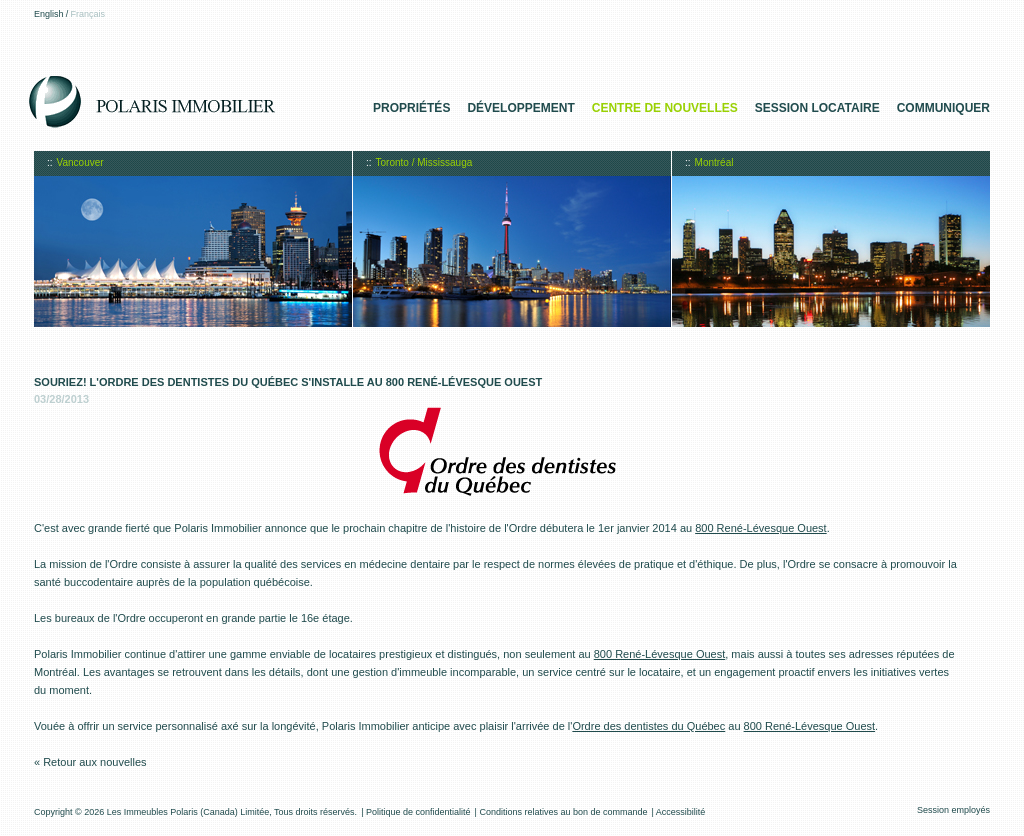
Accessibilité (681, 812)
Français (88, 14)
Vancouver (80, 162)
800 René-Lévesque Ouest (760, 528)
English (49, 14)
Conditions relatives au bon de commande (563, 812)
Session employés (953, 810)
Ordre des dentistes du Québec (648, 726)
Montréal (714, 162)
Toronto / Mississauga (424, 162)
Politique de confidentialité (418, 812)
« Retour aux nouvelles (90, 762)
